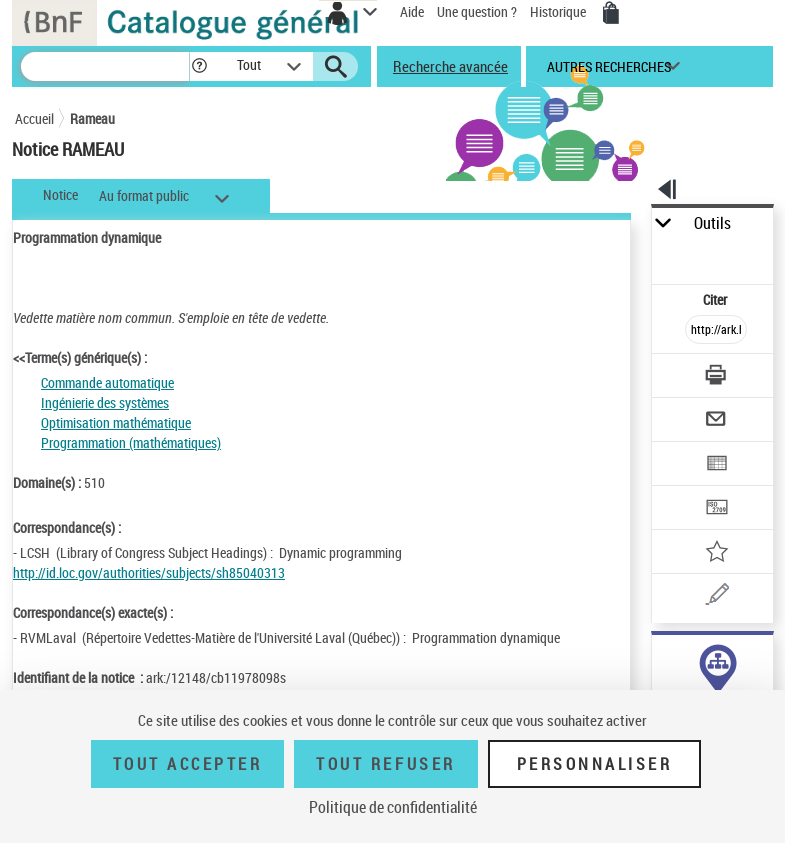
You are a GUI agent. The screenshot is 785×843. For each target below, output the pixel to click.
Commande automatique (107, 382)
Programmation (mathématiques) (131, 442)
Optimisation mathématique (116, 422)
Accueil (34, 118)
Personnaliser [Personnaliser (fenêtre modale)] (595, 764)
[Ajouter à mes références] (716, 553)
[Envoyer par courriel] (716, 421)
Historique (559, 11)
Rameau (92, 118)
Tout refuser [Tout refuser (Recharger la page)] (385, 764)
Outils (712, 223)
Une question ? (477, 11)
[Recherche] (105, 66)
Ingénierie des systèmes (105, 402)
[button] (199, 66)
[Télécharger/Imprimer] (716, 377)
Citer (716, 299)
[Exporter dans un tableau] (716, 465)
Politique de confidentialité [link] (393, 807)
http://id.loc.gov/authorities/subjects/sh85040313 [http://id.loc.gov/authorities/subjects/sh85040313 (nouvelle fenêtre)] (149, 572)
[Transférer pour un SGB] (716, 509)
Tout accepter (188, 764)
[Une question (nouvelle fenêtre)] (716, 597)
